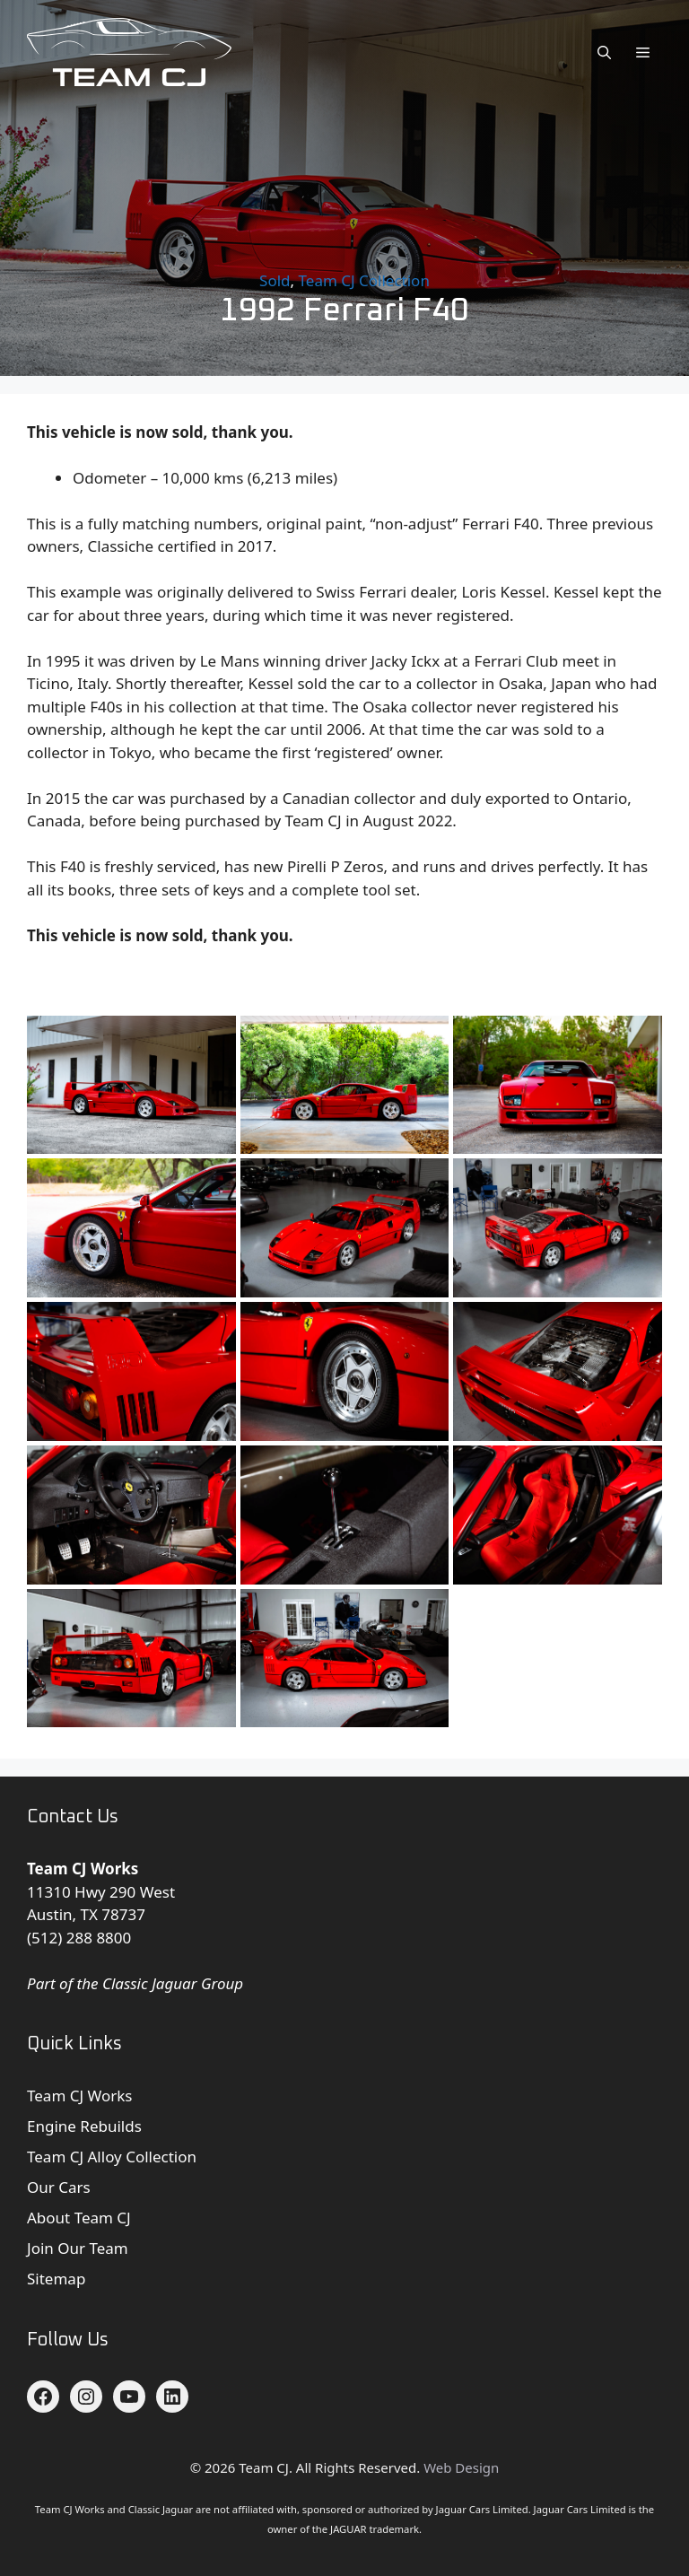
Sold (274, 280)
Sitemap (56, 2278)
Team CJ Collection (364, 280)
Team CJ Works (80, 2095)
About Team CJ (79, 2217)
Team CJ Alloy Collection (111, 2156)
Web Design (461, 2467)
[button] (604, 52)
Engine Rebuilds (84, 2126)
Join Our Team (77, 2248)
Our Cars (59, 2187)
